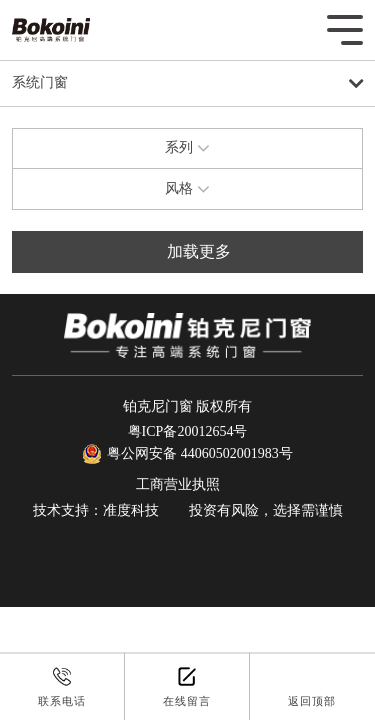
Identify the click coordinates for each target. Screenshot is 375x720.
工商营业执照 (178, 484)
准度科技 (131, 510)
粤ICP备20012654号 (188, 431)
